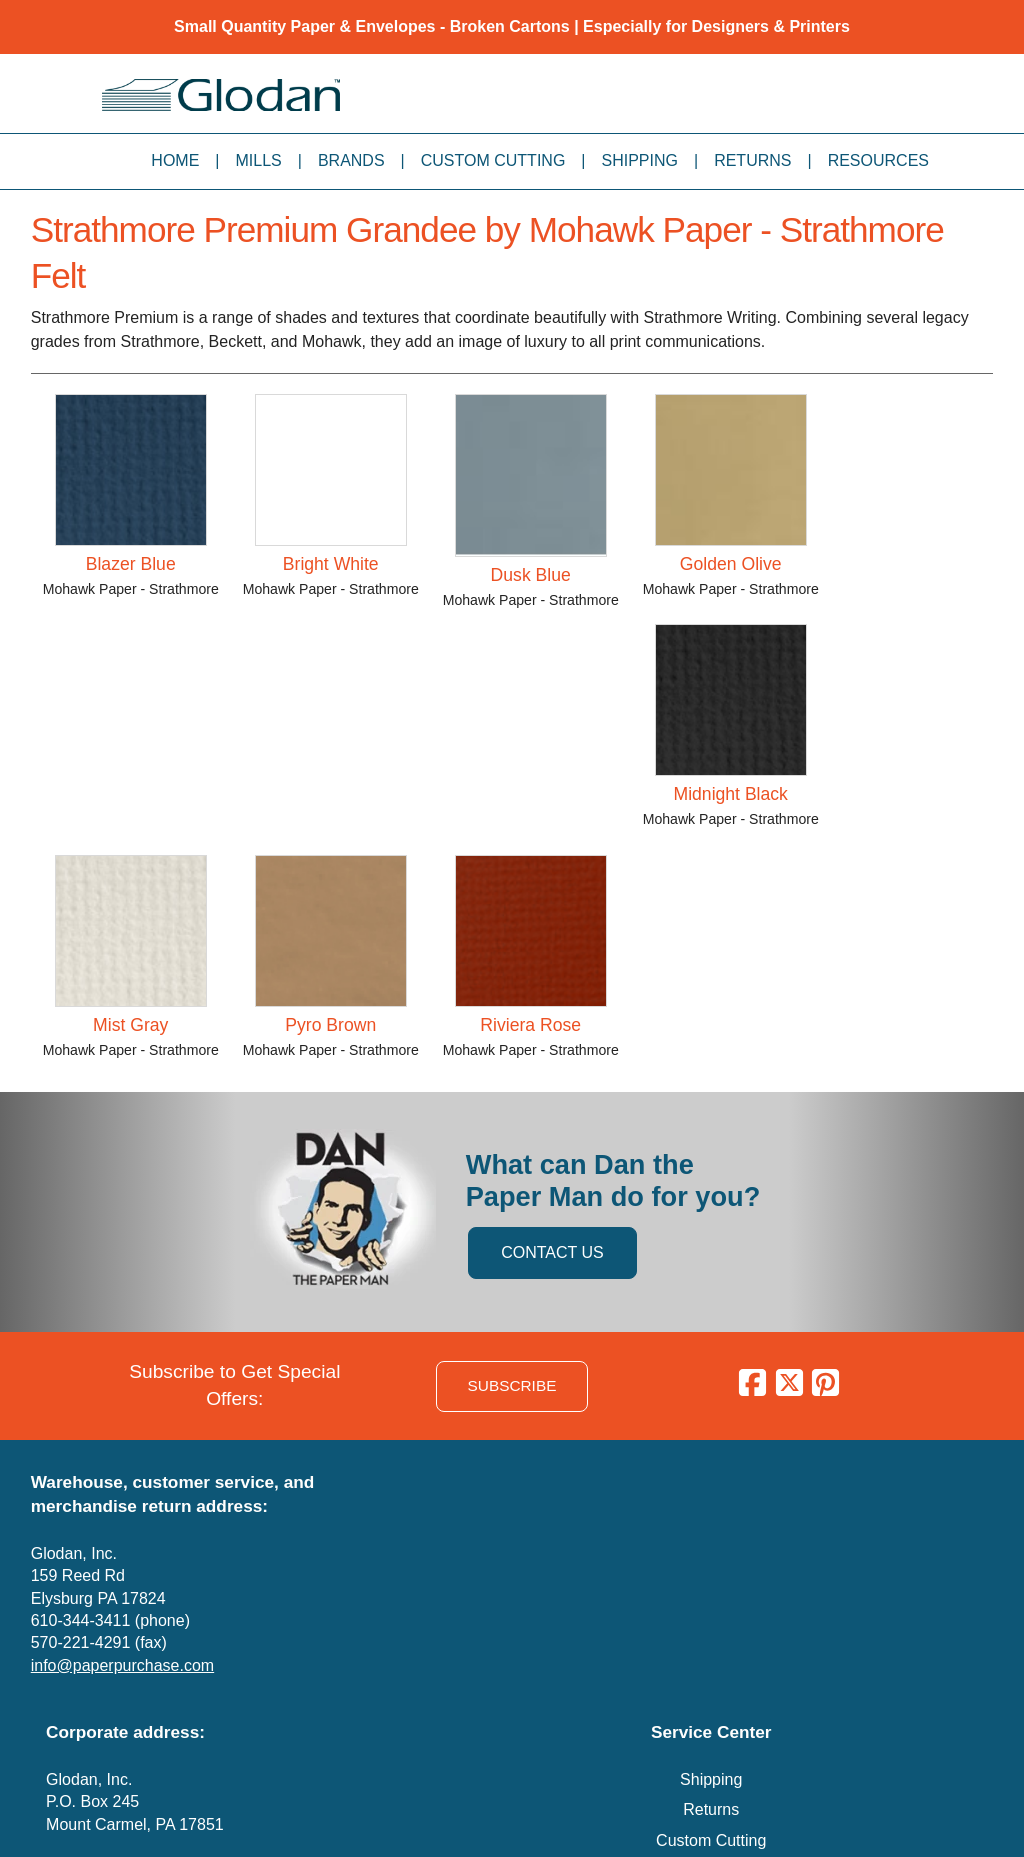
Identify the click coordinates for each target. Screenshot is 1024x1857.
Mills (259, 160)
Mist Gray (130, 1025)
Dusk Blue (531, 575)
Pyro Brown (330, 1025)
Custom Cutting (493, 160)
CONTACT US (552, 1252)
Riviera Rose (530, 1025)
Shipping (640, 160)
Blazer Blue (131, 564)
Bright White (331, 564)
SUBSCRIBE (512, 1385)
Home (175, 160)
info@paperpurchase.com (122, 1665)
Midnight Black (731, 794)
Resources (878, 160)
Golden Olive (731, 564)
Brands (351, 160)
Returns (752, 160)
